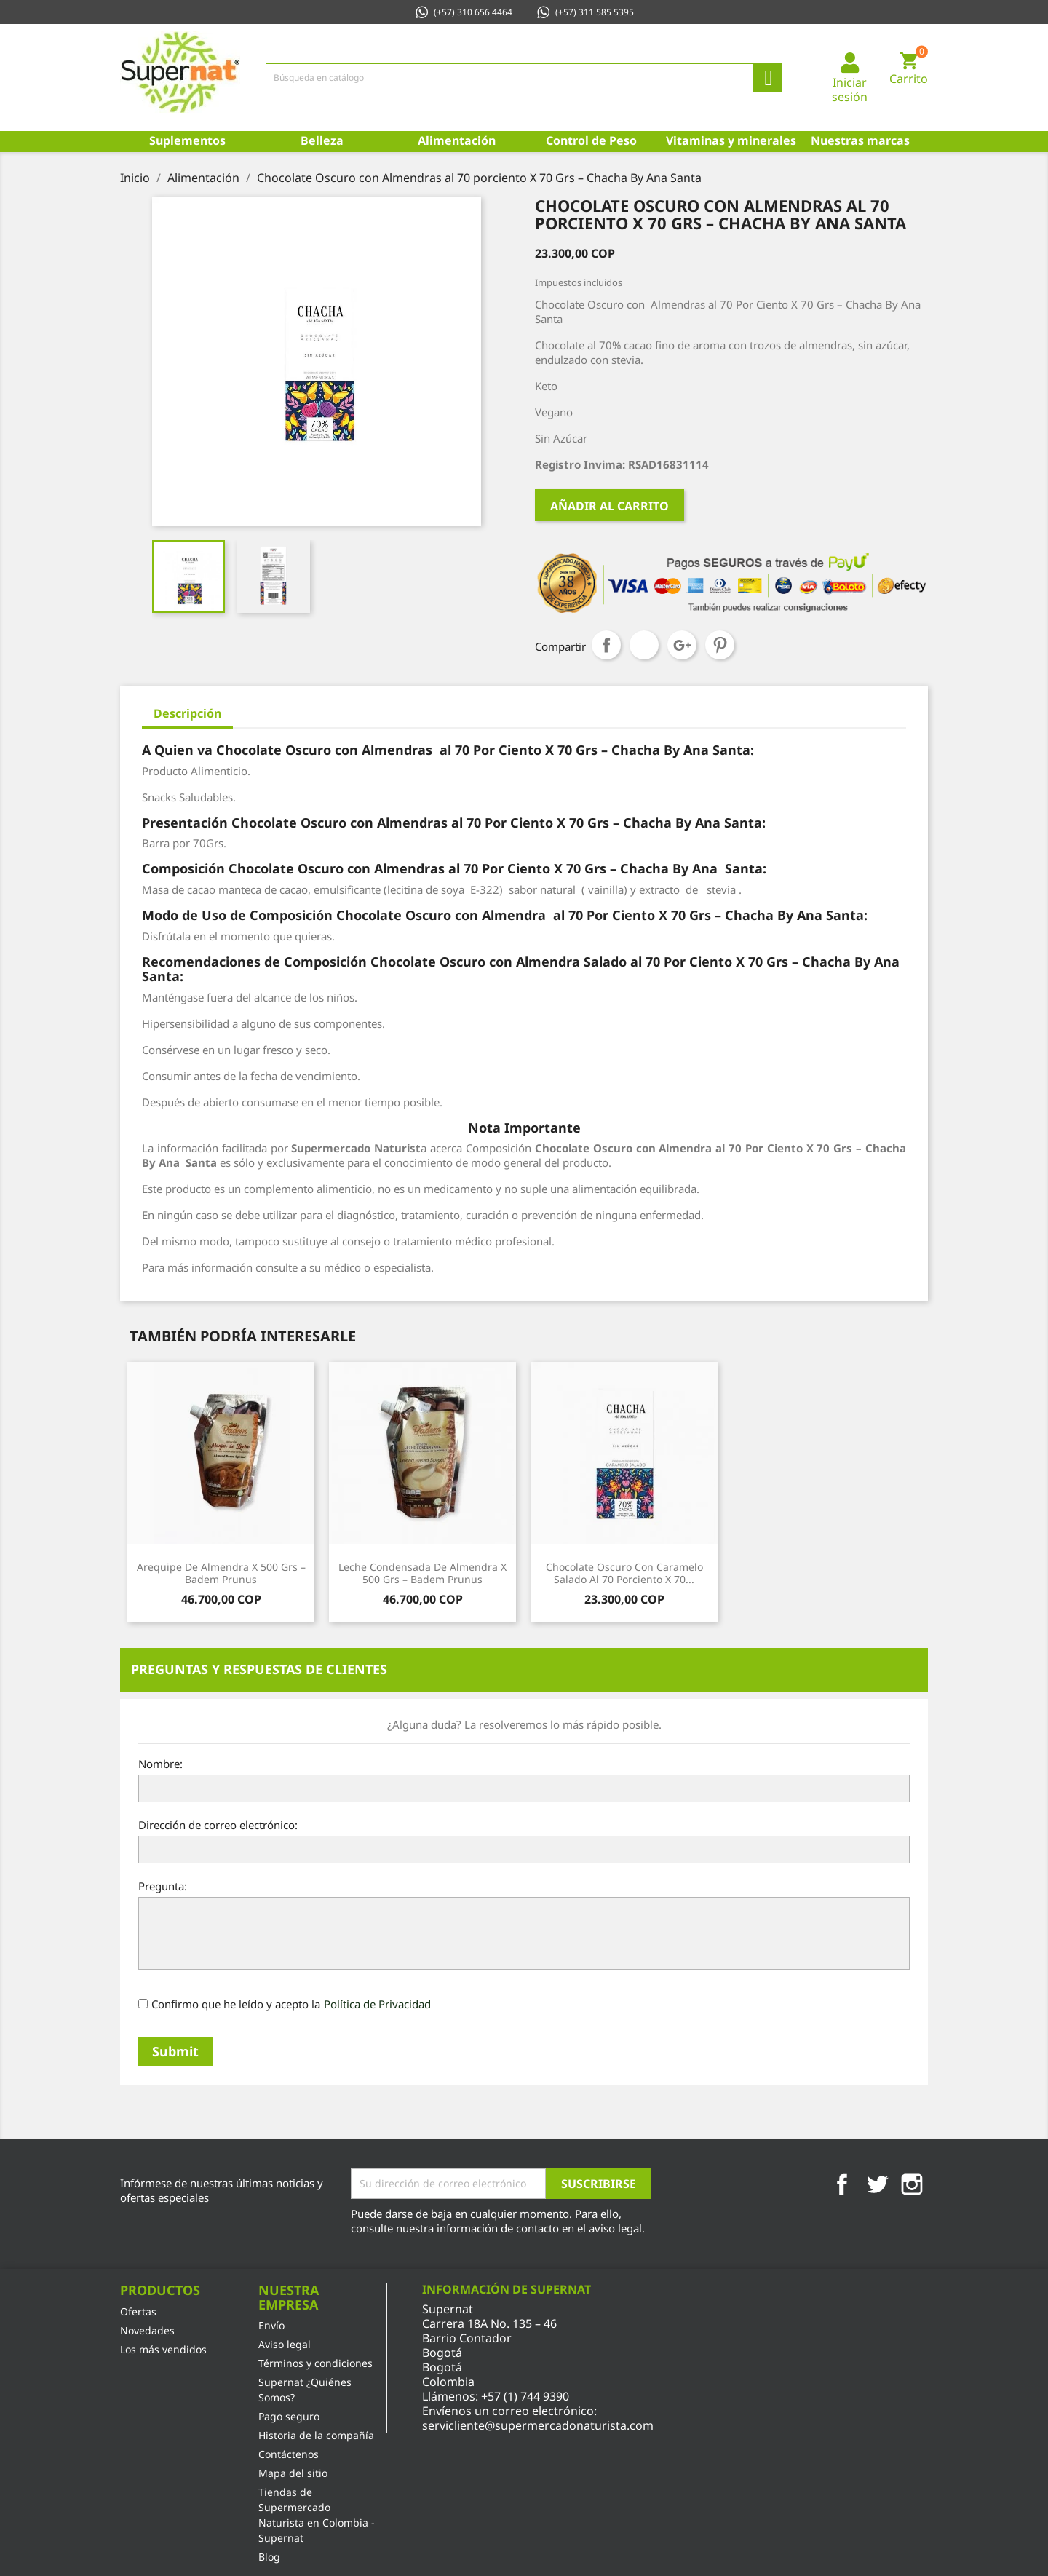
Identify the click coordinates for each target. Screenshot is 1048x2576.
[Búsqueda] (524, 77)
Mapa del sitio (293, 2473)
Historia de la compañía (316, 2435)
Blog (269, 2557)
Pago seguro (288, 2416)
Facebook (842, 2184)
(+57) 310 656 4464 (463, 12)
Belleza (322, 140)
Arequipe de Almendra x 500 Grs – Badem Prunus (221, 1573)
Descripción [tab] (187, 713)
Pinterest (719, 644)
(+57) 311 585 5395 (585, 12)
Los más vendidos (163, 2349)
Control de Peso (591, 140)
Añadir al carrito (609, 506)
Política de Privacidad (377, 2004)
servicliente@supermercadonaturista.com (538, 2425)
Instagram (911, 2184)
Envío (271, 2325)
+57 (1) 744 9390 (525, 2396)
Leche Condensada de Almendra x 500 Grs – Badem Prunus (422, 1573)
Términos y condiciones (315, 2363)
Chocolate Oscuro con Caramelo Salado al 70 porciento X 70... (624, 1573)
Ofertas (138, 2311)
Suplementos (187, 140)
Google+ (681, 644)
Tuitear (644, 644)
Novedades (147, 2330)
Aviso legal (284, 2344)
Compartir (606, 644)
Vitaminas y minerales (729, 140)
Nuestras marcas (860, 140)
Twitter (877, 2184)
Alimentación (457, 140)
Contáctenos (288, 2454)
